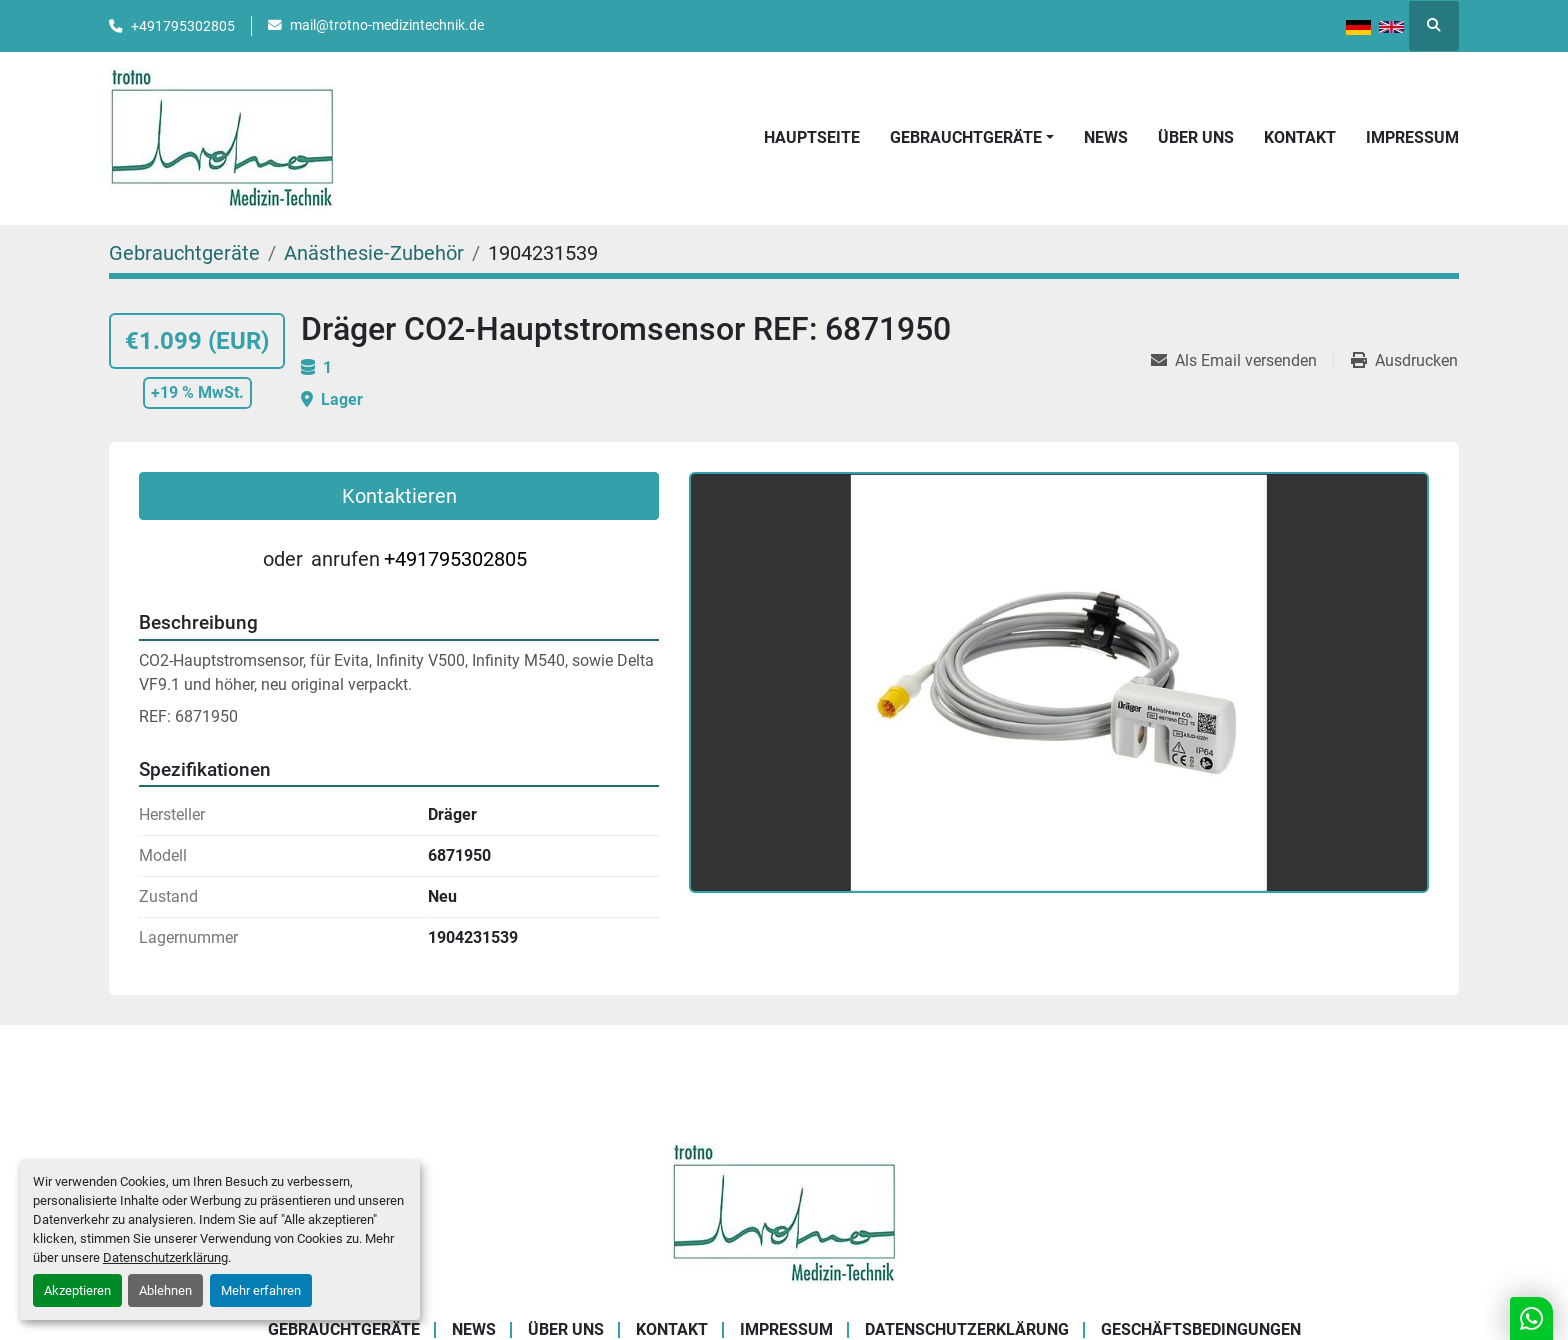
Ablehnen (165, 1290)
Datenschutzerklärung (165, 1257)
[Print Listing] (1404, 361)
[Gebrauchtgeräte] (184, 253)
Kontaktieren (399, 496)
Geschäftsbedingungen (1201, 1329)
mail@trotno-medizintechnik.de (387, 25)
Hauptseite (812, 137)
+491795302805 (183, 26)
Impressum (1412, 137)
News (1106, 137)
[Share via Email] (1242, 361)
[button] (972, 138)
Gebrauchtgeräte (966, 137)
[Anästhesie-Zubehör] (374, 253)
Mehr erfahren (261, 1290)
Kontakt (1300, 137)
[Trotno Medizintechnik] (784, 1212)
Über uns (1196, 137)
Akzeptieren (77, 1290)
